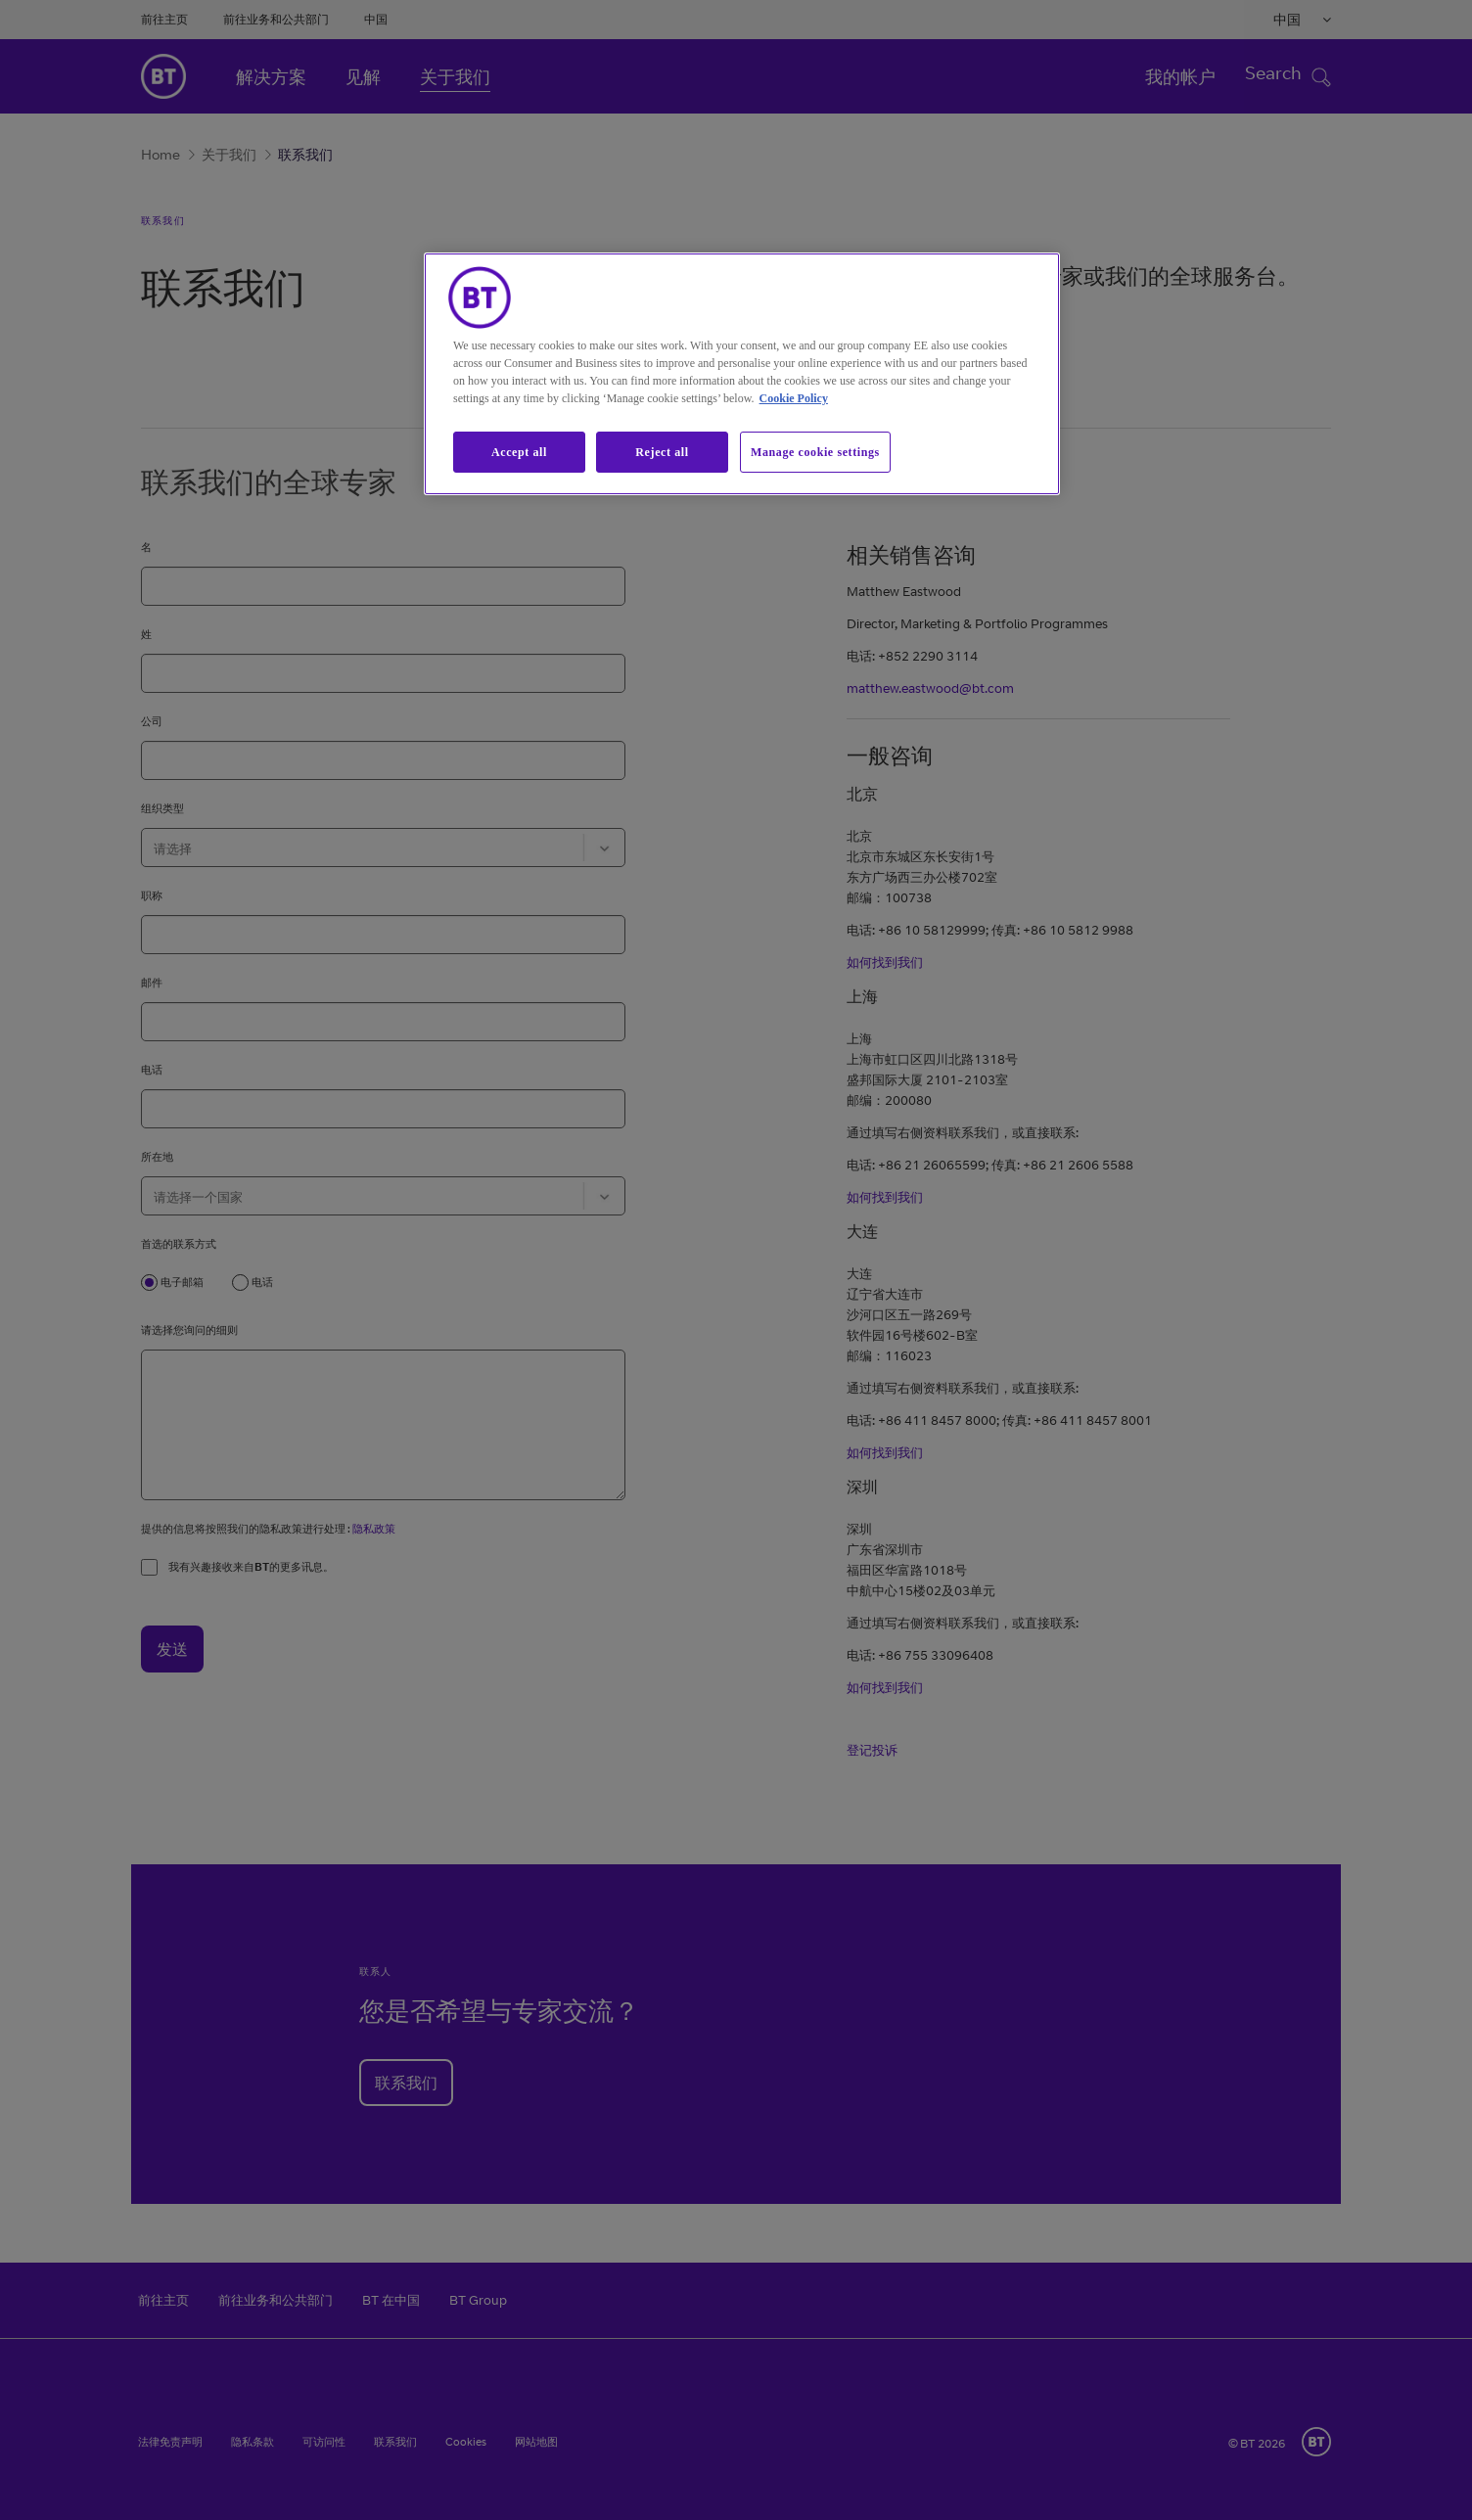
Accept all (519, 452)
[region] (742, 374)
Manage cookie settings (815, 452)
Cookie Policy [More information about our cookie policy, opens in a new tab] (793, 398)
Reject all (661, 452)
